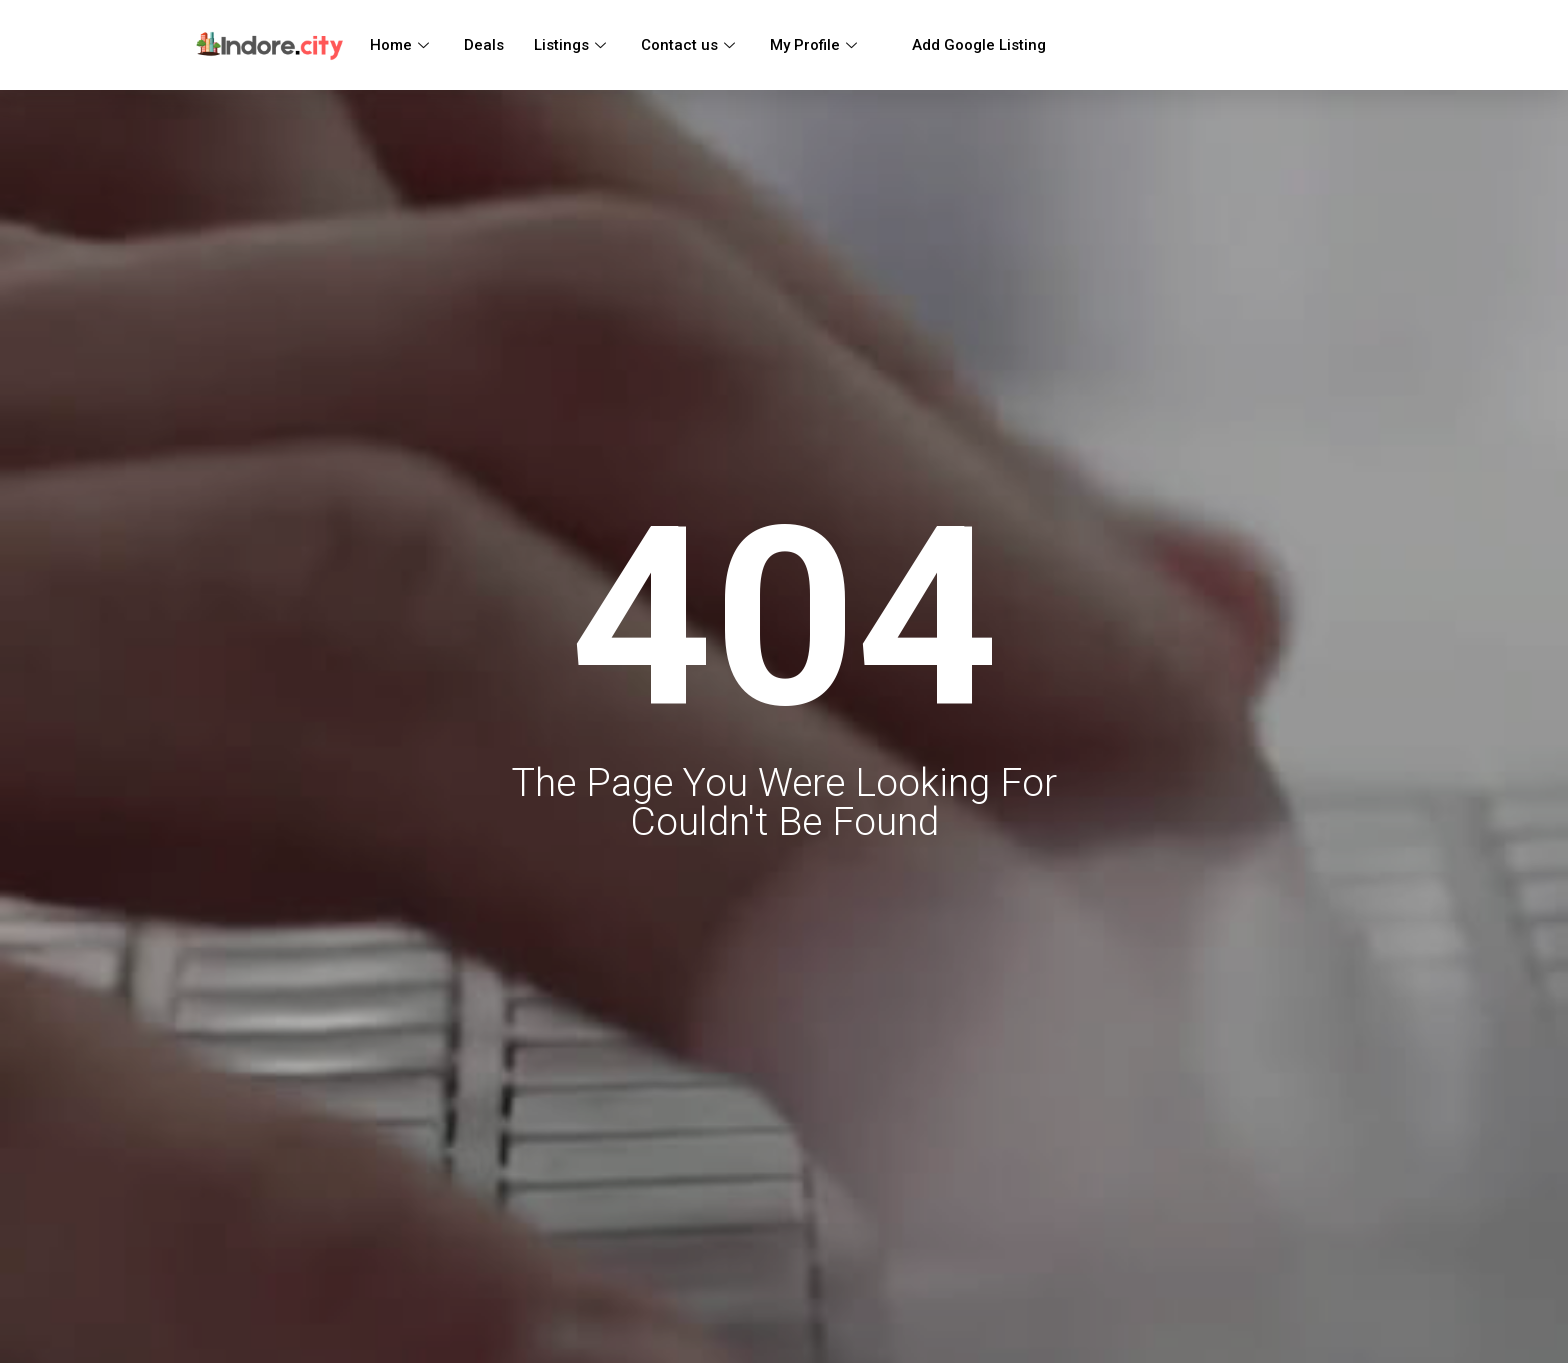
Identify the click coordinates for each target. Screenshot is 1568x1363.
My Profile (816, 45)
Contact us (690, 45)
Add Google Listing (969, 45)
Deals (484, 45)
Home (402, 45)
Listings (572, 45)
